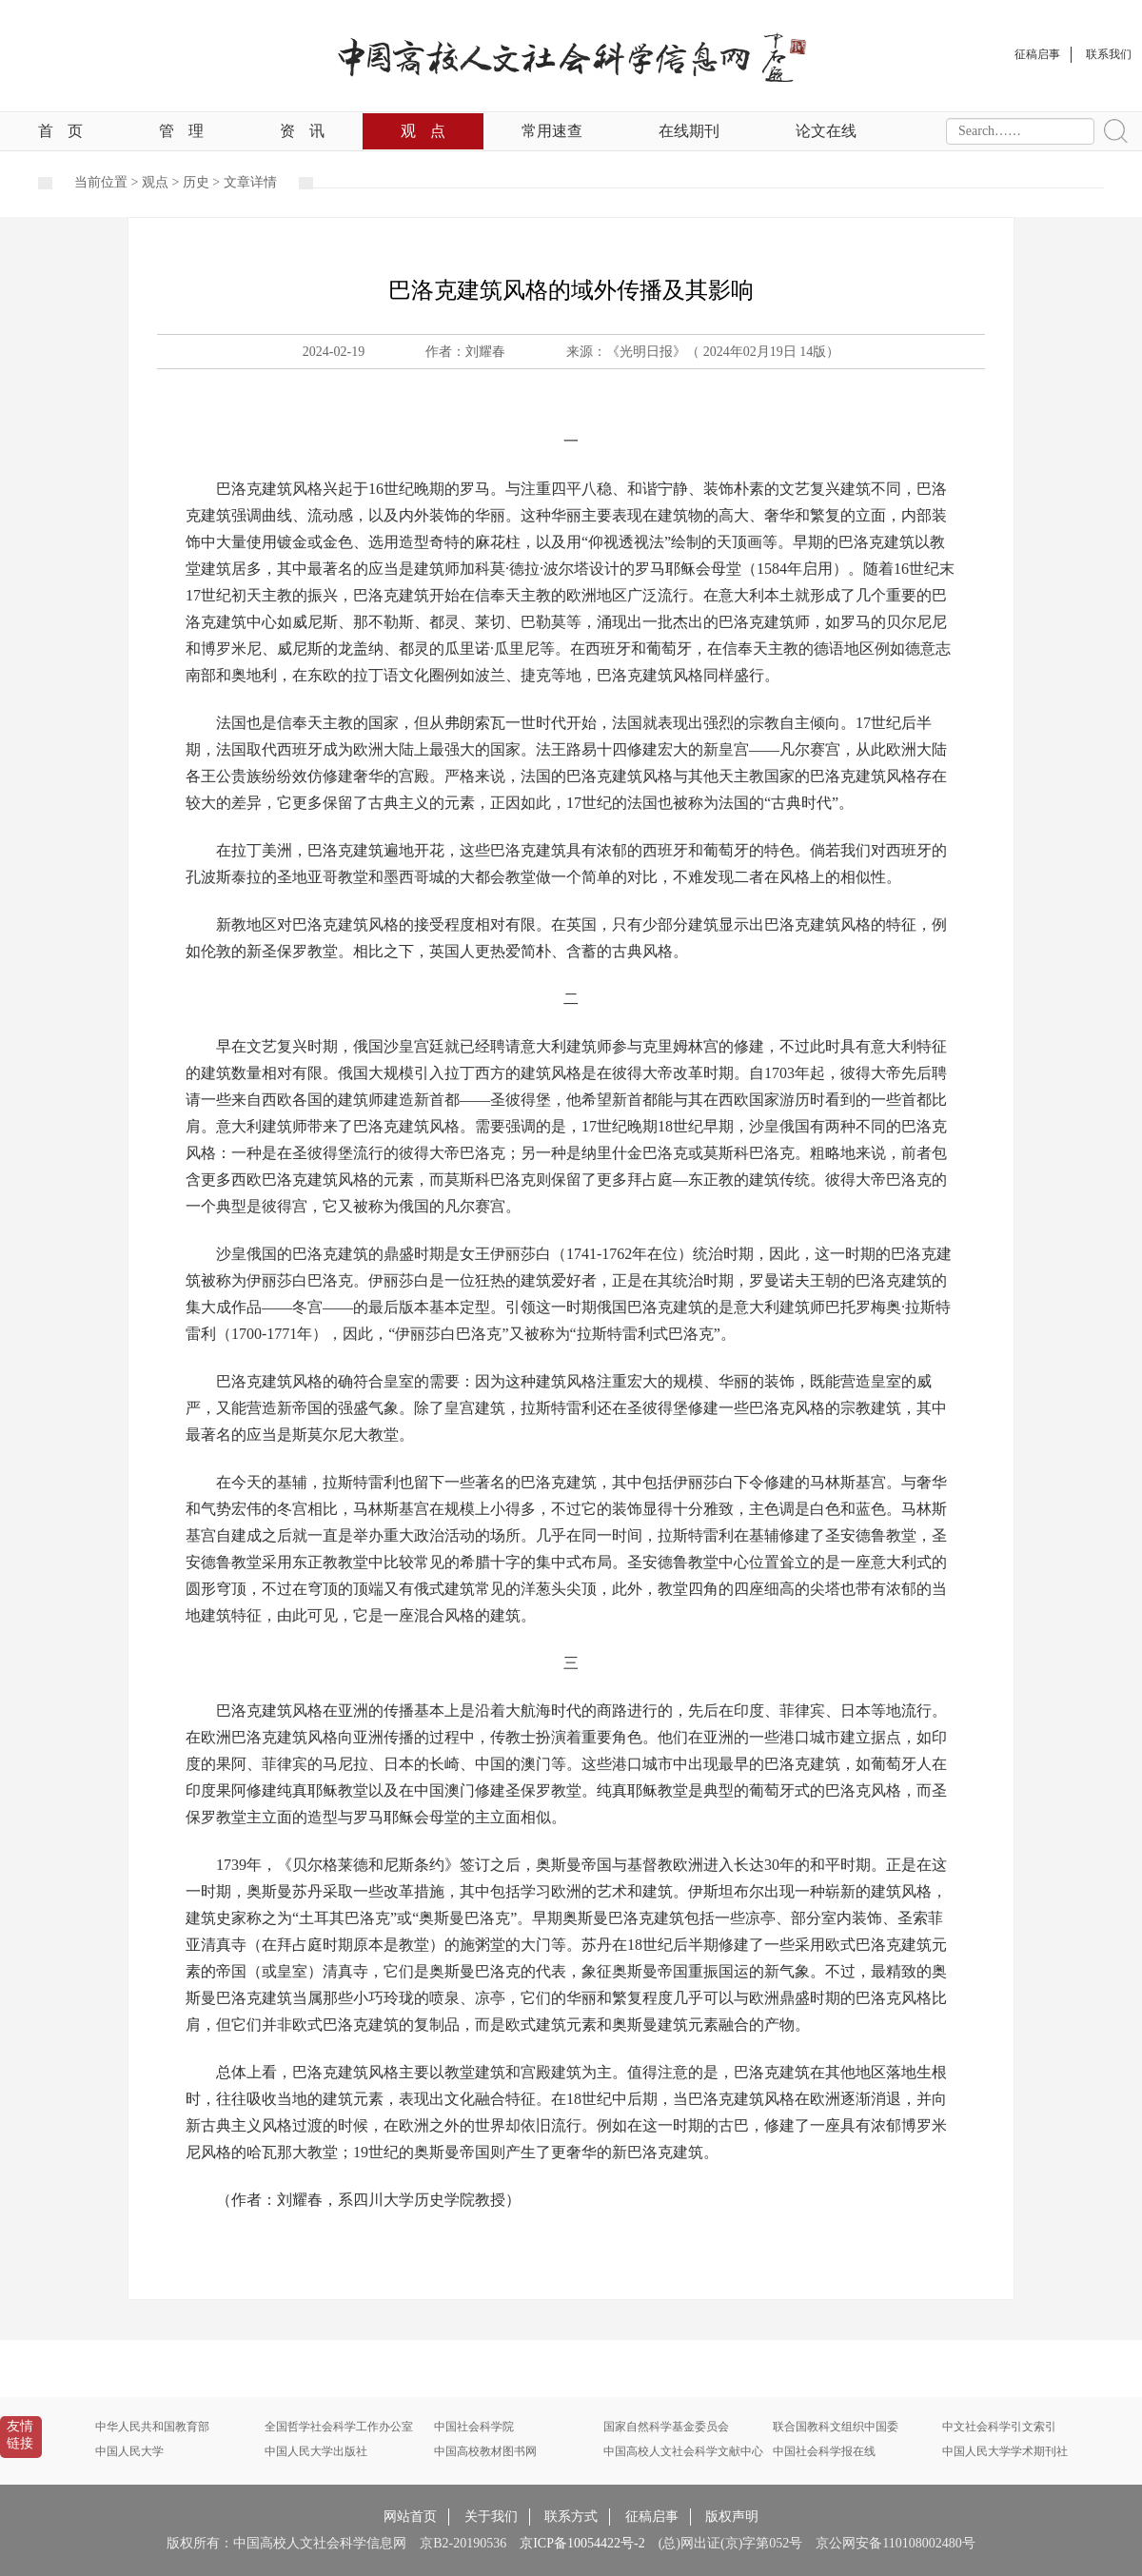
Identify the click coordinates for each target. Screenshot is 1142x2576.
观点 (423, 131)
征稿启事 (652, 2516)
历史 (196, 182)
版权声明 (731, 2516)
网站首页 (410, 2516)
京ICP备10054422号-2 (582, 2543)
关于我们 (491, 2516)
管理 (181, 131)
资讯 (302, 131)
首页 (60, 131)
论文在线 (826, 131)
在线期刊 (689, 131)
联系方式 (571, 2516)
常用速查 (552, 131)
